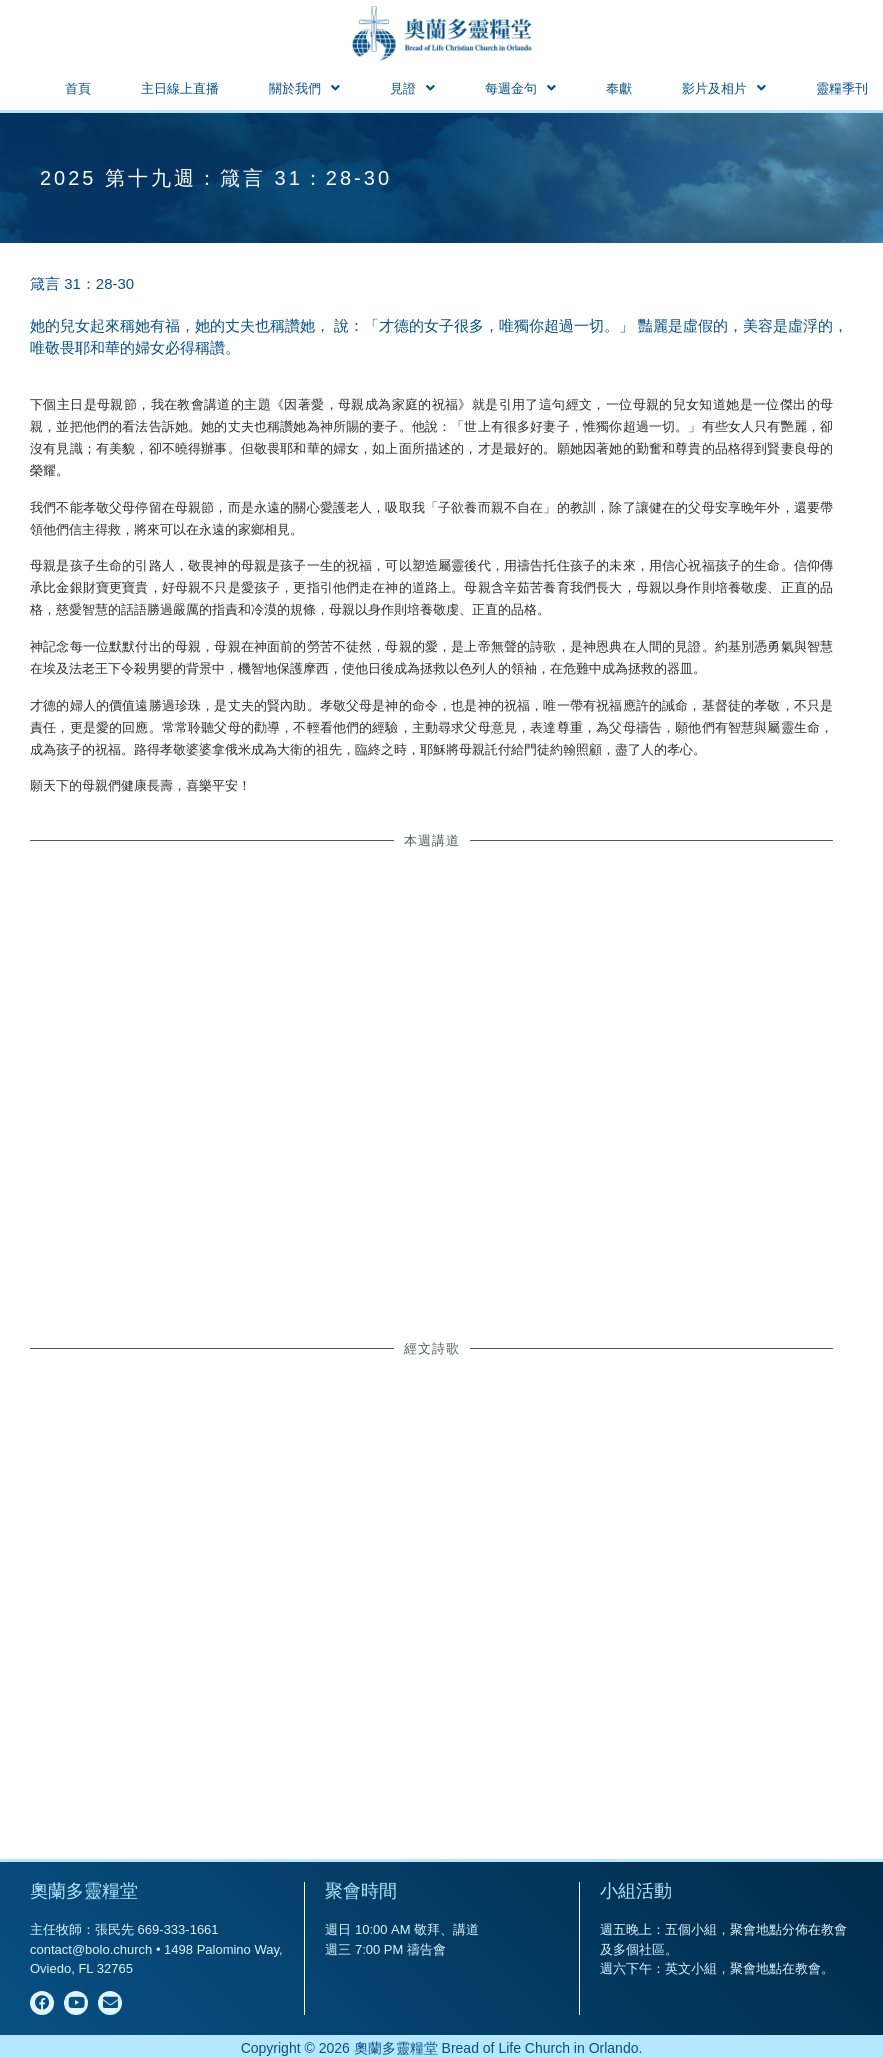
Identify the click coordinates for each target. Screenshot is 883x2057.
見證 (412, 88)
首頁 (78, 88)
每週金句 (520, 88)
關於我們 (304, 88)
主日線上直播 (180, 88)
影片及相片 (724, 88)
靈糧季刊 (842, 88)
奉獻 (619, 88)
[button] (304, 88)
